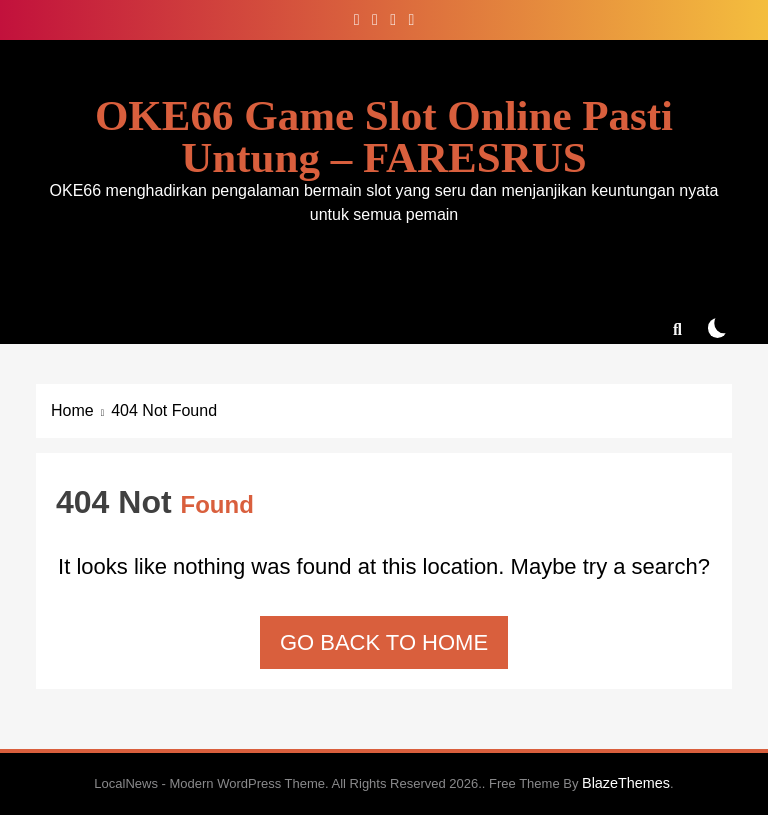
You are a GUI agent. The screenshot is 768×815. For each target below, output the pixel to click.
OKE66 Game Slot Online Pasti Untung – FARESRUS (384, 136)
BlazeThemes (626, 783)
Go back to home (384, 642)
